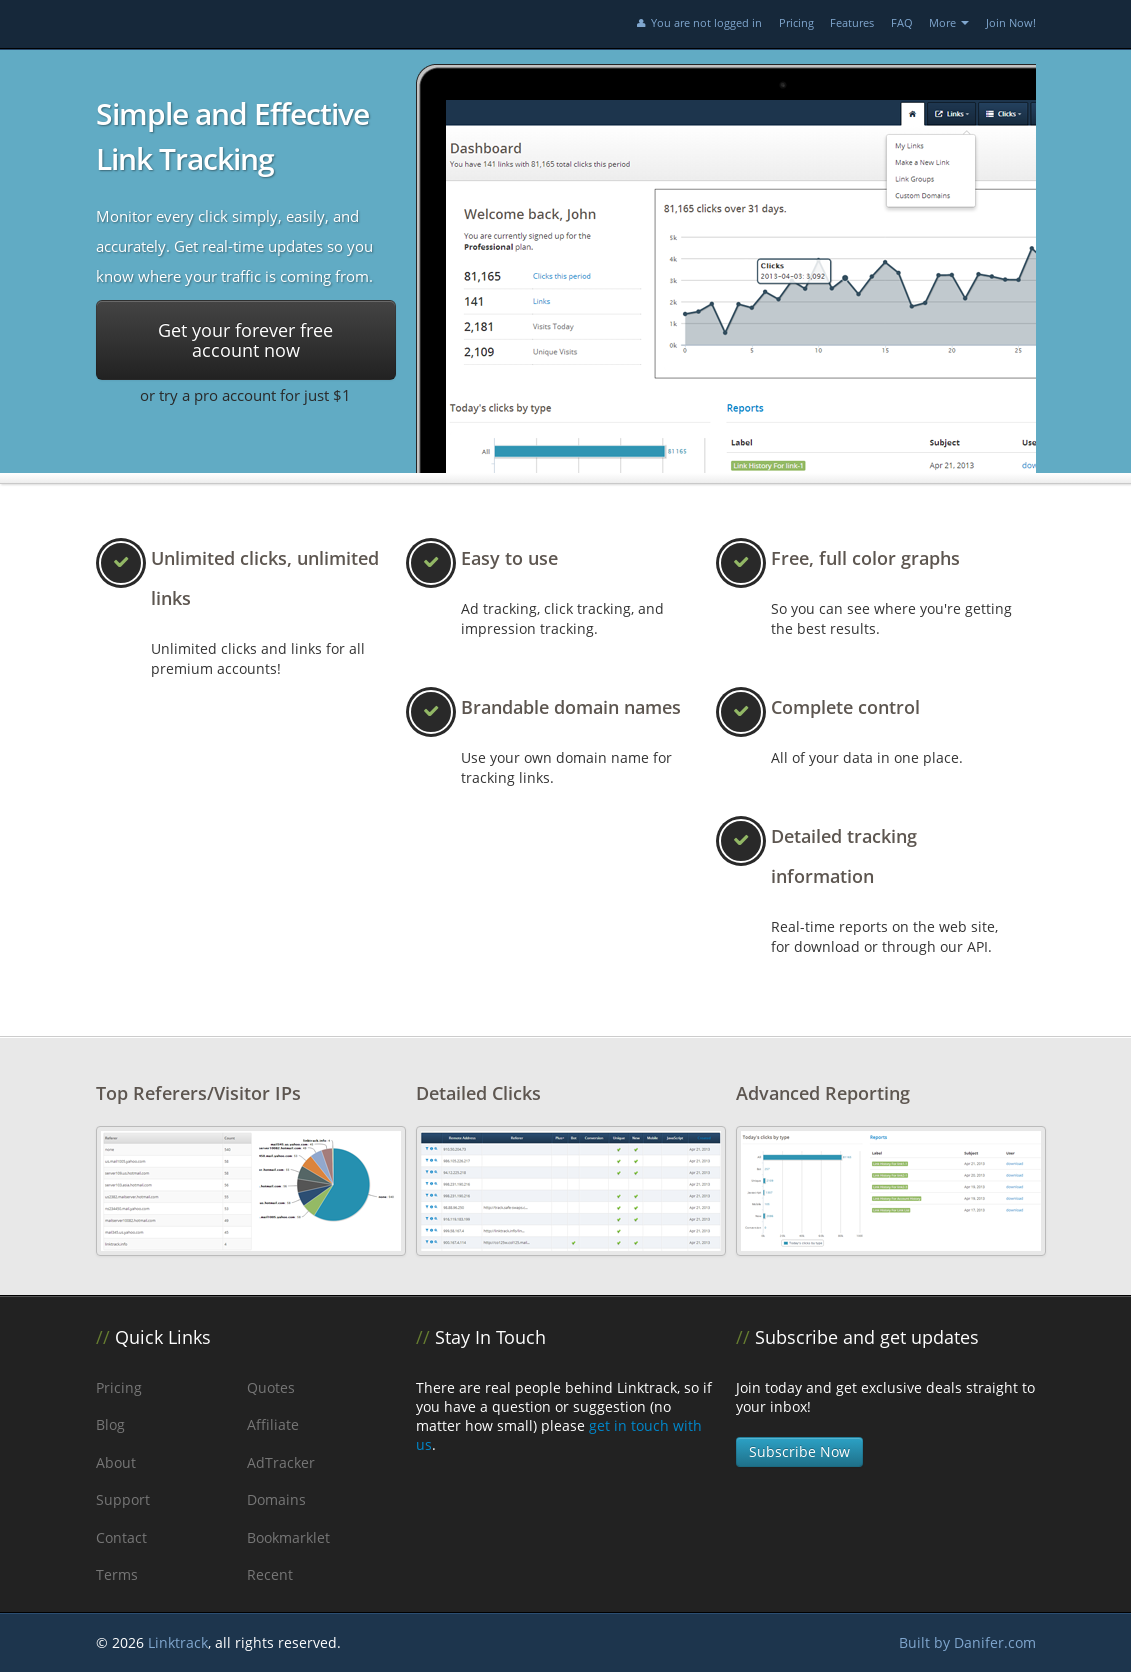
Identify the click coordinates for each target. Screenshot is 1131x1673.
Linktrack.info (236, 24)
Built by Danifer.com (967, 1642)
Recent (270, 1574)
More (949, 22)
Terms (117, 1574)
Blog (110, 1424)
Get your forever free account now (245, 340)
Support (123, 1499)
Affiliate (273, 1424)
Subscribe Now (799, 1451)
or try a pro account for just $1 (245, 395)
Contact (121, 1537)
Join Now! (1011, 22)
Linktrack (178, 1642)
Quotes (271, 1387)
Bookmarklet (288, 1537)
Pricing (796, 22)
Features (852, 22)
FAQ (902, 22)
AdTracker (281, 1462)
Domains (276, 1499)
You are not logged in (698, 22)
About (116, 1462)
